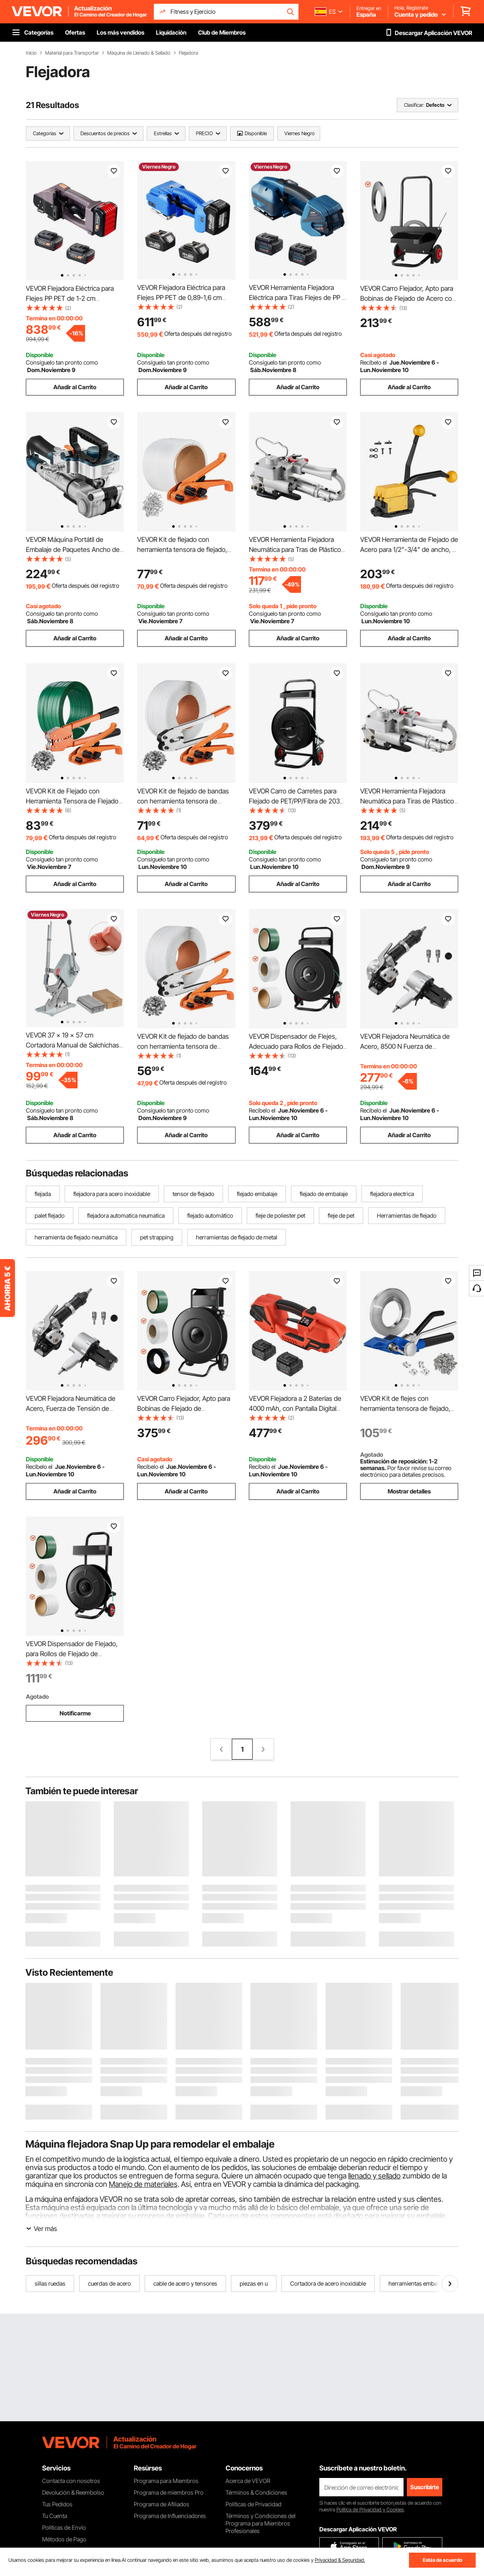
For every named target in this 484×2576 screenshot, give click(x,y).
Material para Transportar (72, 53)
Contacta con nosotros (71, 2480)
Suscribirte (424, 2486)
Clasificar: (414, 105)
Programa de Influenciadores (170, 2515)
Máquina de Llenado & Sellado (139, 53)
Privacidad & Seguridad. (340, 2560)
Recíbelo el (373, 362)
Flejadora (188, 53)
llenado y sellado (374, 2175)
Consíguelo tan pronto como (62, 362)
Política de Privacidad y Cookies (370, 2509)
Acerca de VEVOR (248, 2480)
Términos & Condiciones (256, 2492)
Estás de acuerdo (442, 2560)
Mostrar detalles (409, 1491)
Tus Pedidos (57, 2504)
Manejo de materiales (143, 2184)
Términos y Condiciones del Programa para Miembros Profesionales (261, 2523)
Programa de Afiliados (161, 2504)
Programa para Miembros (166, 2480)
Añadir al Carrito (74, 386)
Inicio (31, 53)
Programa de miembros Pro (168, 2492)
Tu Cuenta (54, 2515)
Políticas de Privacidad (253, 2504)
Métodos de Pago (64, 2539)
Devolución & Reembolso (73, 2492)
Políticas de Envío (64, 2527)
